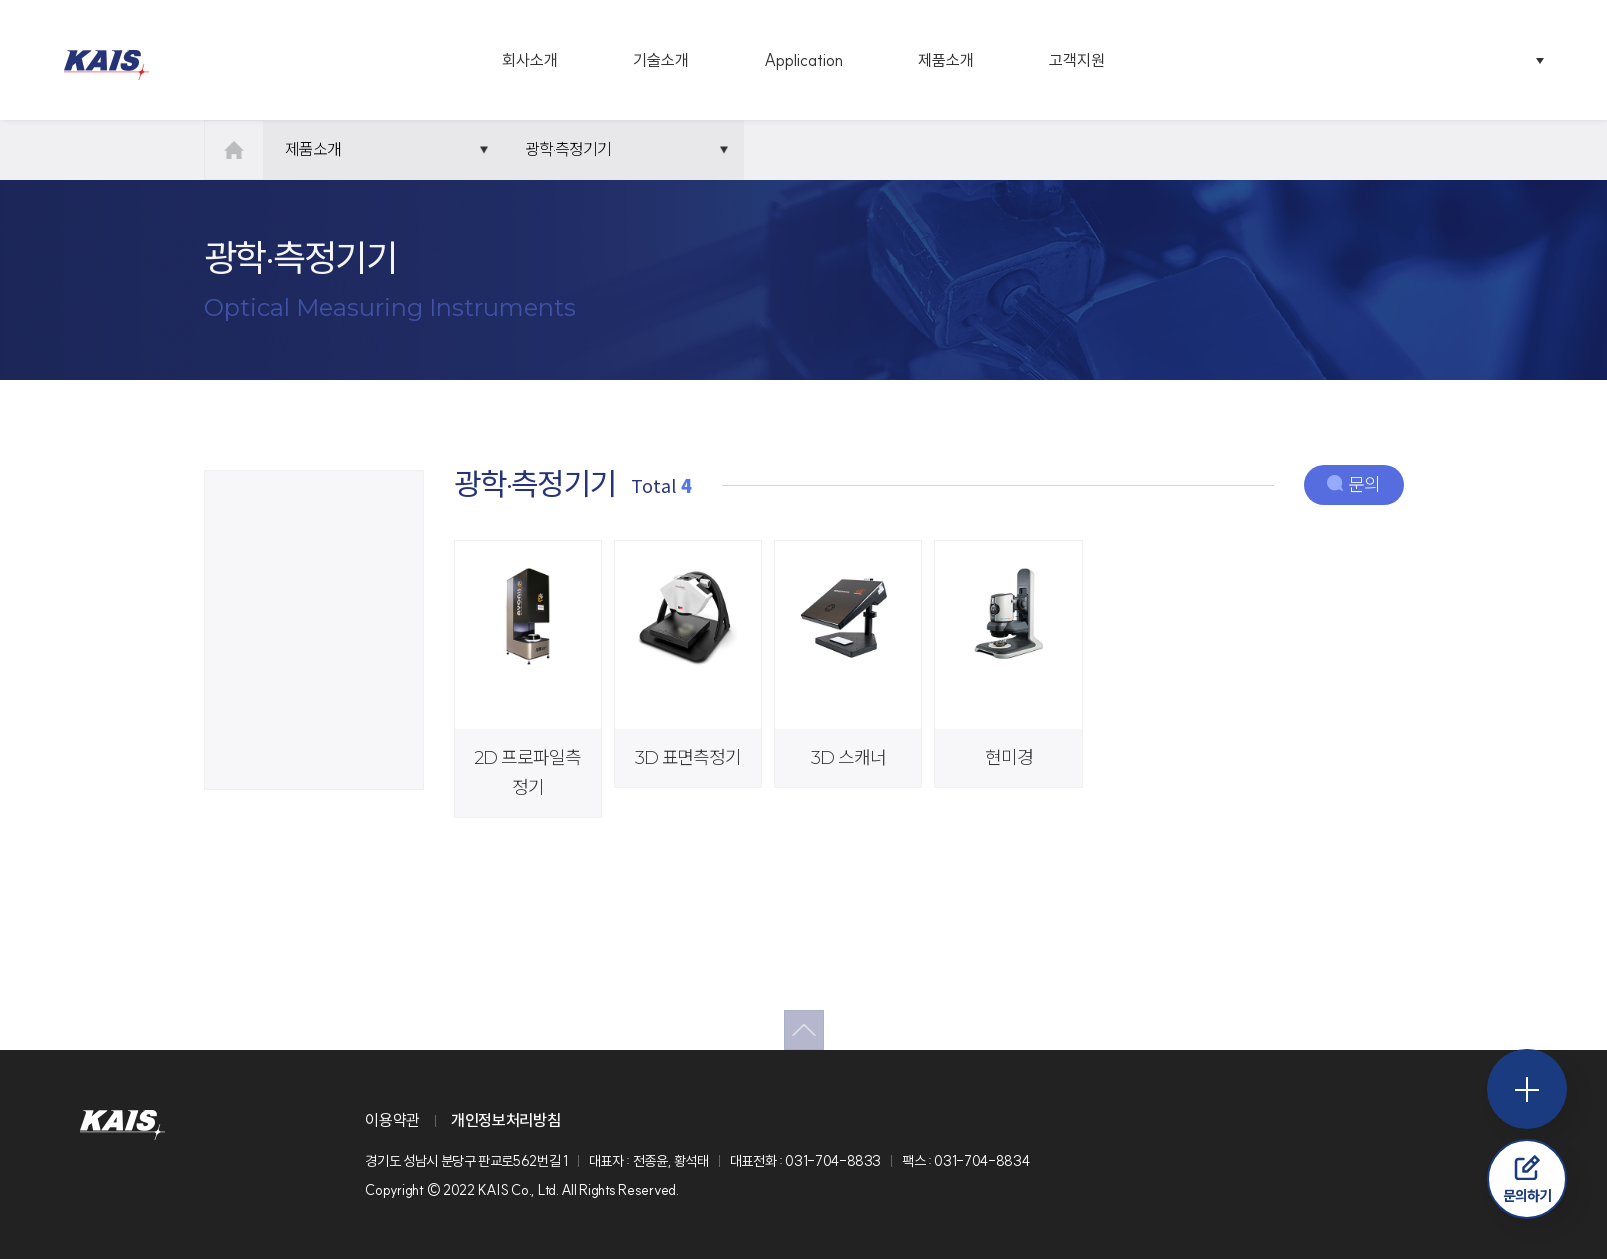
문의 (1353, 485)
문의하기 (1527, 1179)
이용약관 (392, 1120)
